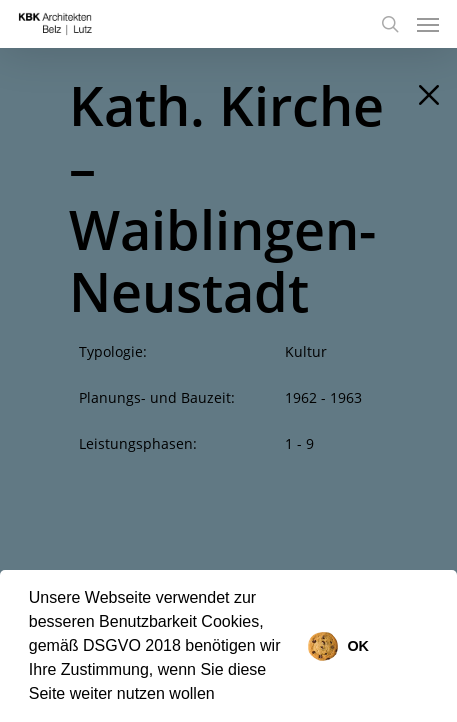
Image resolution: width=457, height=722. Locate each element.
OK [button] (358, 646)
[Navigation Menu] (428, 24)
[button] (222, 696)
